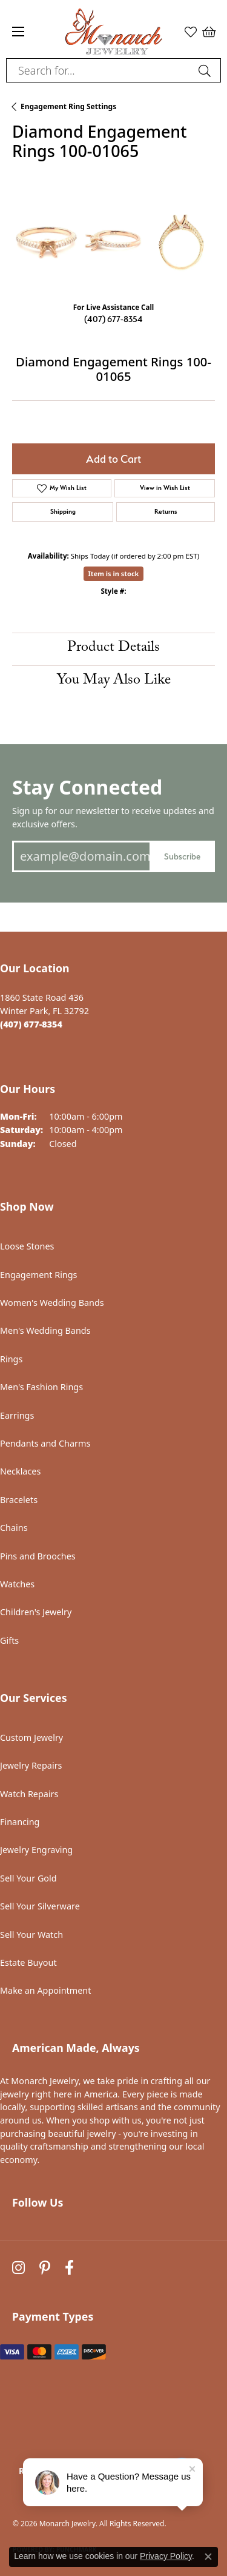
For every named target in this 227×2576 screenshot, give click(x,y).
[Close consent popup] (208, 2556)
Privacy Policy (166, 2556)
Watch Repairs (29, 1794)
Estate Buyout (28, 1962)
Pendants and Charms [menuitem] (45, 1443)
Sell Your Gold (28, 1878)
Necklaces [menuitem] (20, 1471)
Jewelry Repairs (31, 1765)
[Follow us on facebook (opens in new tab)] (69, 2267)
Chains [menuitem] (14, 1527)
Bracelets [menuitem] (19, 1499)
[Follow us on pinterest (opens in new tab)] (44, 2267)
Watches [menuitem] (17, 1584)
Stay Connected (87, 787)
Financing (19, 1822)
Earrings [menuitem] (17, 1415)
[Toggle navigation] (18, 32)
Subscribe (182, 856)
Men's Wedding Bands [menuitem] (45, 1330)
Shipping (63, 512)
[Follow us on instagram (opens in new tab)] (18, 2267)
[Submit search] (206, 70)
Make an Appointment (45, 1990)
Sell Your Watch (31, 1934)
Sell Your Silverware (40, 1906)
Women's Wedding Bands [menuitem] (52, 1302)
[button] (191, 31)
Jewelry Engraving (36, 1849)
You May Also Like (114, 681)
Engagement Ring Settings (68, 106)
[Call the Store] (31, 1024)
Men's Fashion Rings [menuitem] (41, 1387)
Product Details (113, 648)
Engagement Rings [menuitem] (38, 1274)
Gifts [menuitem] (9, 1640)
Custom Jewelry (31, 1737)
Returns (165, 512)
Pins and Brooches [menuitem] (38, 1556)
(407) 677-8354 (113, 319)
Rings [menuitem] (11, 1359)
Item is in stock (113, 573)
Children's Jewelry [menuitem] (35, 1612)
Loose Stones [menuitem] (27, 1246)
